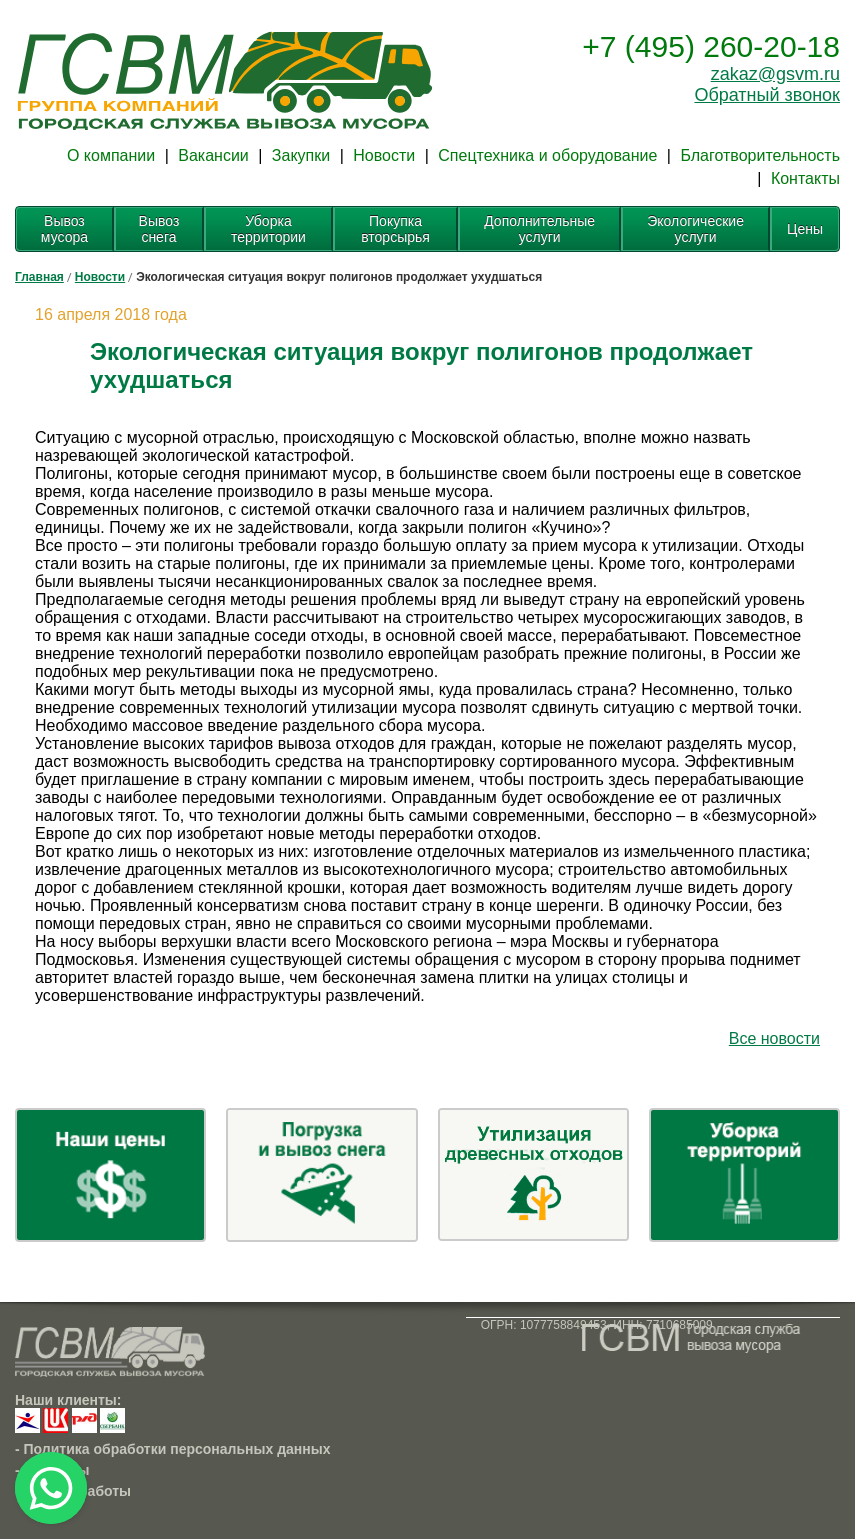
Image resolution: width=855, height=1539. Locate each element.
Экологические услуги (695, 229)
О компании (111, 155)
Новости (384, 155)
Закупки (301, 155)
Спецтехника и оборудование (547, 155)
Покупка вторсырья (395, 229)
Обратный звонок (767, 95)
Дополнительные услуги (539, 229)
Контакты (805, 178)
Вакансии (213, 155)
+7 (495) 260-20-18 (711, 46)
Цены (805, 229)
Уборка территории (268, 229)
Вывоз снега (159, 229)
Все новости (774, 1038)
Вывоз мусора (64, 229)
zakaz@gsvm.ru (775, 74)
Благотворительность (760, 155)
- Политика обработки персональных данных (173, 1449)
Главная (39, 277)
